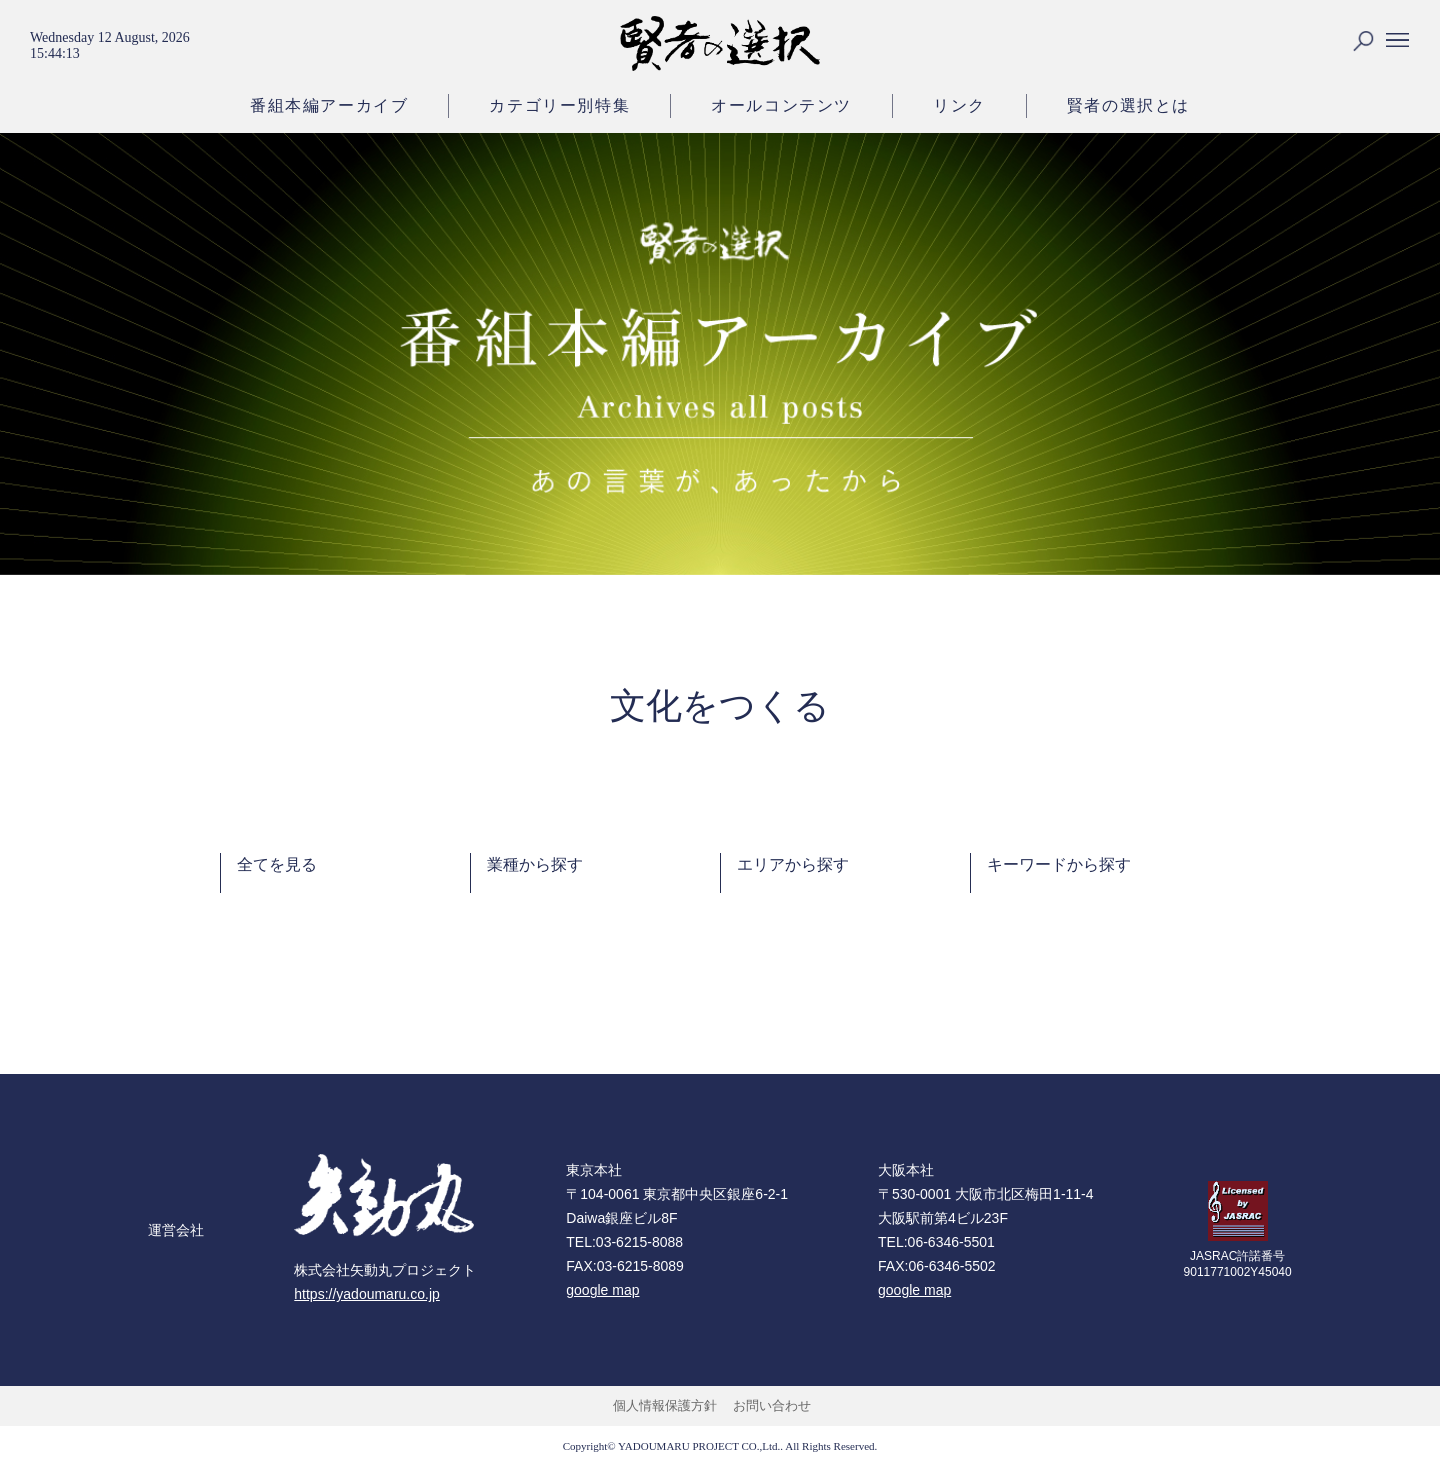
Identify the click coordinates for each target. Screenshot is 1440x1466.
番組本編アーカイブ (329, 105)
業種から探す (535, 864)
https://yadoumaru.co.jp (367, 1294)
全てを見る (277, 864)
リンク (959, 105)
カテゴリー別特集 (559, 105)
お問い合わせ (772, 1405)
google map (602, 1290)
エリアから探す (793, 864)
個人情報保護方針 (665, 1405)
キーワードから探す (1059, 864)
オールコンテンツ (781, 105)
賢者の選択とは (1128, 105)
